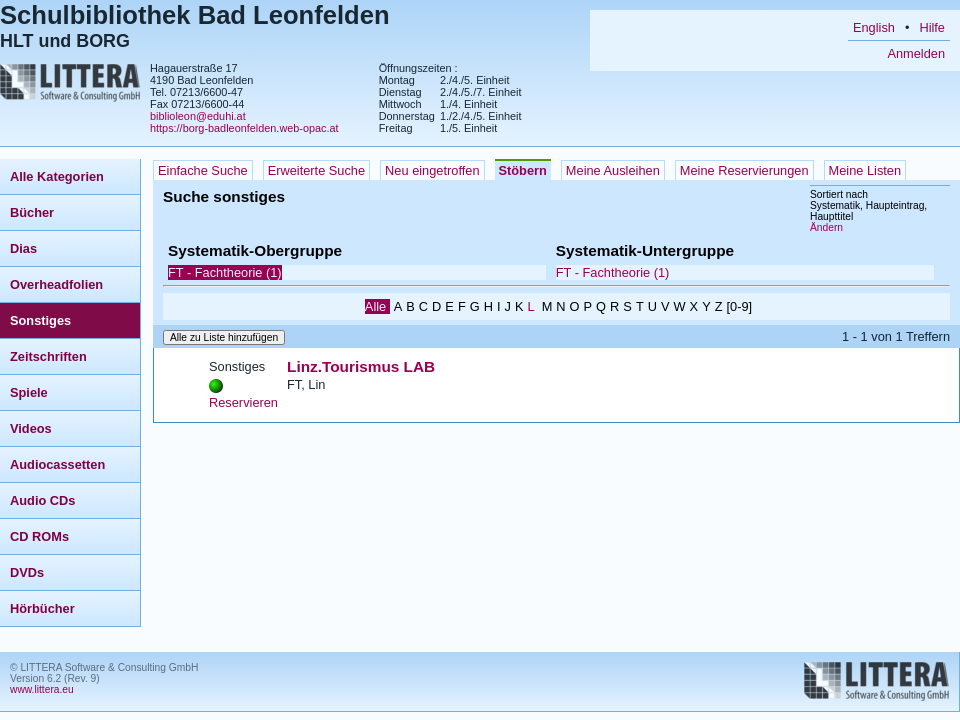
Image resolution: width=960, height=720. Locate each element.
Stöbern (523, 170)
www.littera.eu (42, 689)
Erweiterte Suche (316, 170)
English (874, 27)
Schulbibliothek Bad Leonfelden (195, 15)
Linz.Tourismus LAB (361, 366)
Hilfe (932, 27)
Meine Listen (865, 170)
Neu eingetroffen (432, 170)
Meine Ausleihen (613, 170)
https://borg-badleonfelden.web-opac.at (244, 128)
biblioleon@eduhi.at (198, 116)
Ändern (826, 227)
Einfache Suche (203, 170)
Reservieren (243, 402)
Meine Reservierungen (744, 170)
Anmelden (916, 53)
